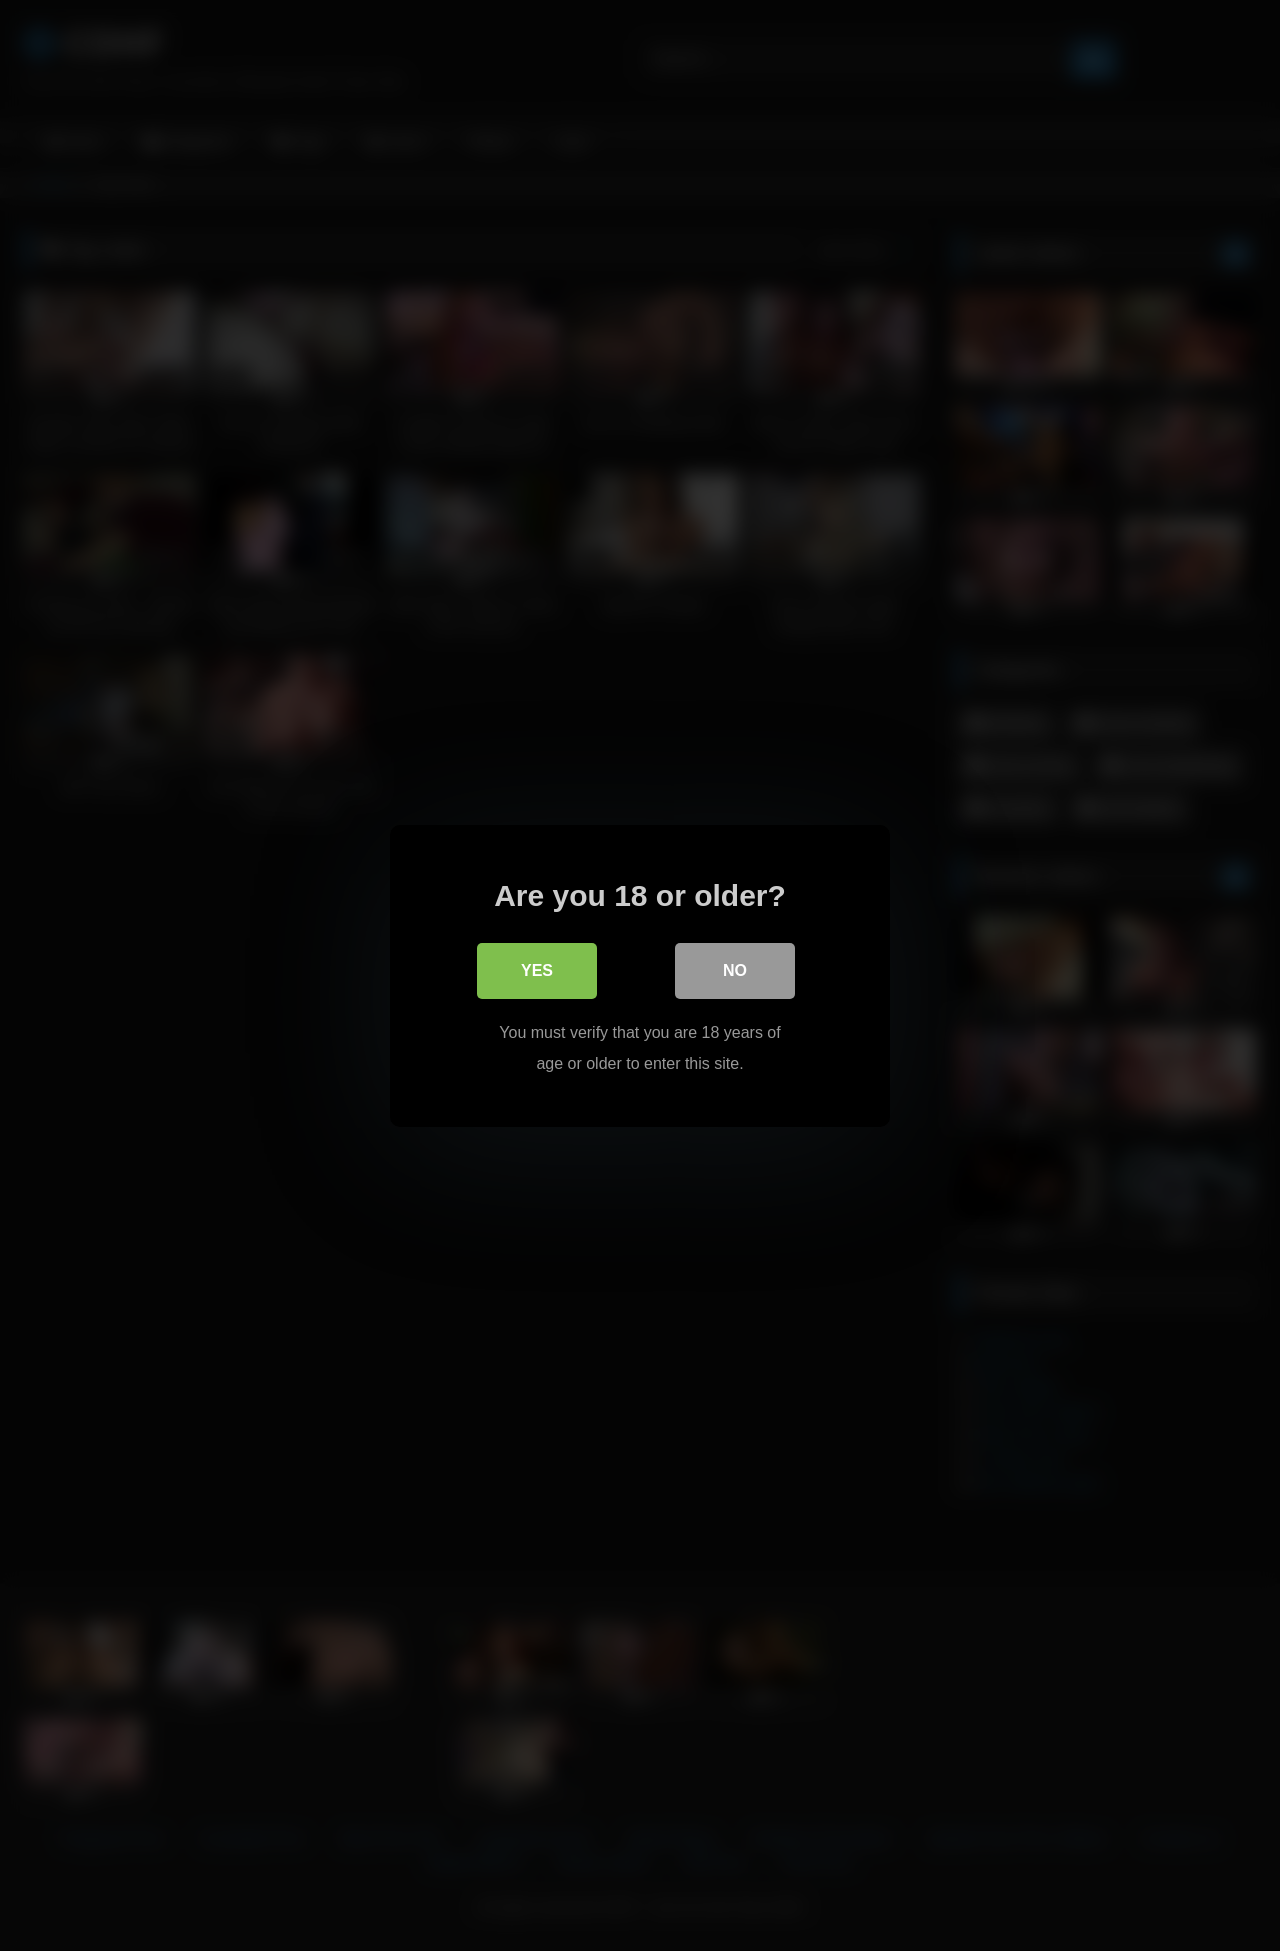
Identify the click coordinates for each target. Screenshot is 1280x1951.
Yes (537, 970)
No (735, 970)
